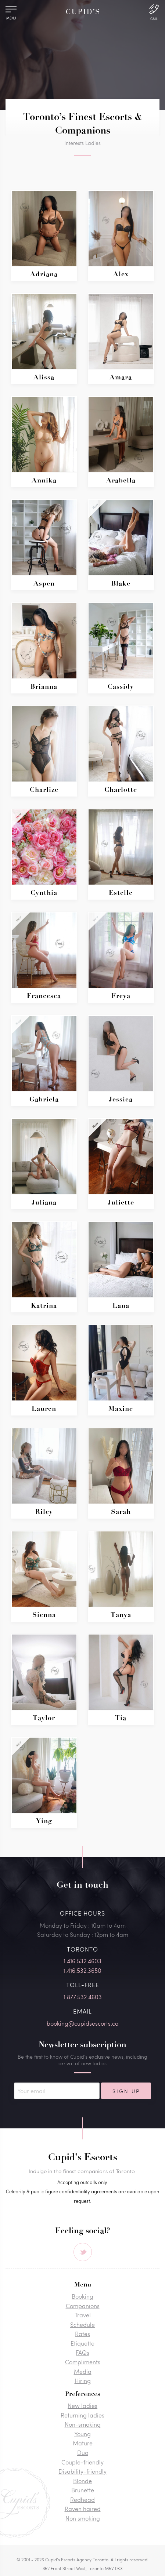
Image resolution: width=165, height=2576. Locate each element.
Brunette (82, 2490)
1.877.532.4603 (83, 1997)
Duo (82, 2452)
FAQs (82, 2352)
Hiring (83, 2380)
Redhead (82, 2499)
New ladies (82, 2405)
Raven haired (83, 2509)
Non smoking (82, 2518)
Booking (82, 2296)
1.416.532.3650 (82, 1970)
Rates (82, 2334)
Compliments (82, 2362)
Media (83, 2371)
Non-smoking (83, 2424)
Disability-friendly (82, 2471)
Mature (83, 2443)
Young (82, 2434)
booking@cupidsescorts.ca (83, 2023)
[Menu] (11, 11)
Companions (83, 2306)
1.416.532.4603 (82, 1961)
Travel (83, 2315)
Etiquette (82, 2343)
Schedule (82, 2324)
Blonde (82, 2481)
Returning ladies (82, 2415)
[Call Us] (153, 11)
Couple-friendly (82, 2462)
